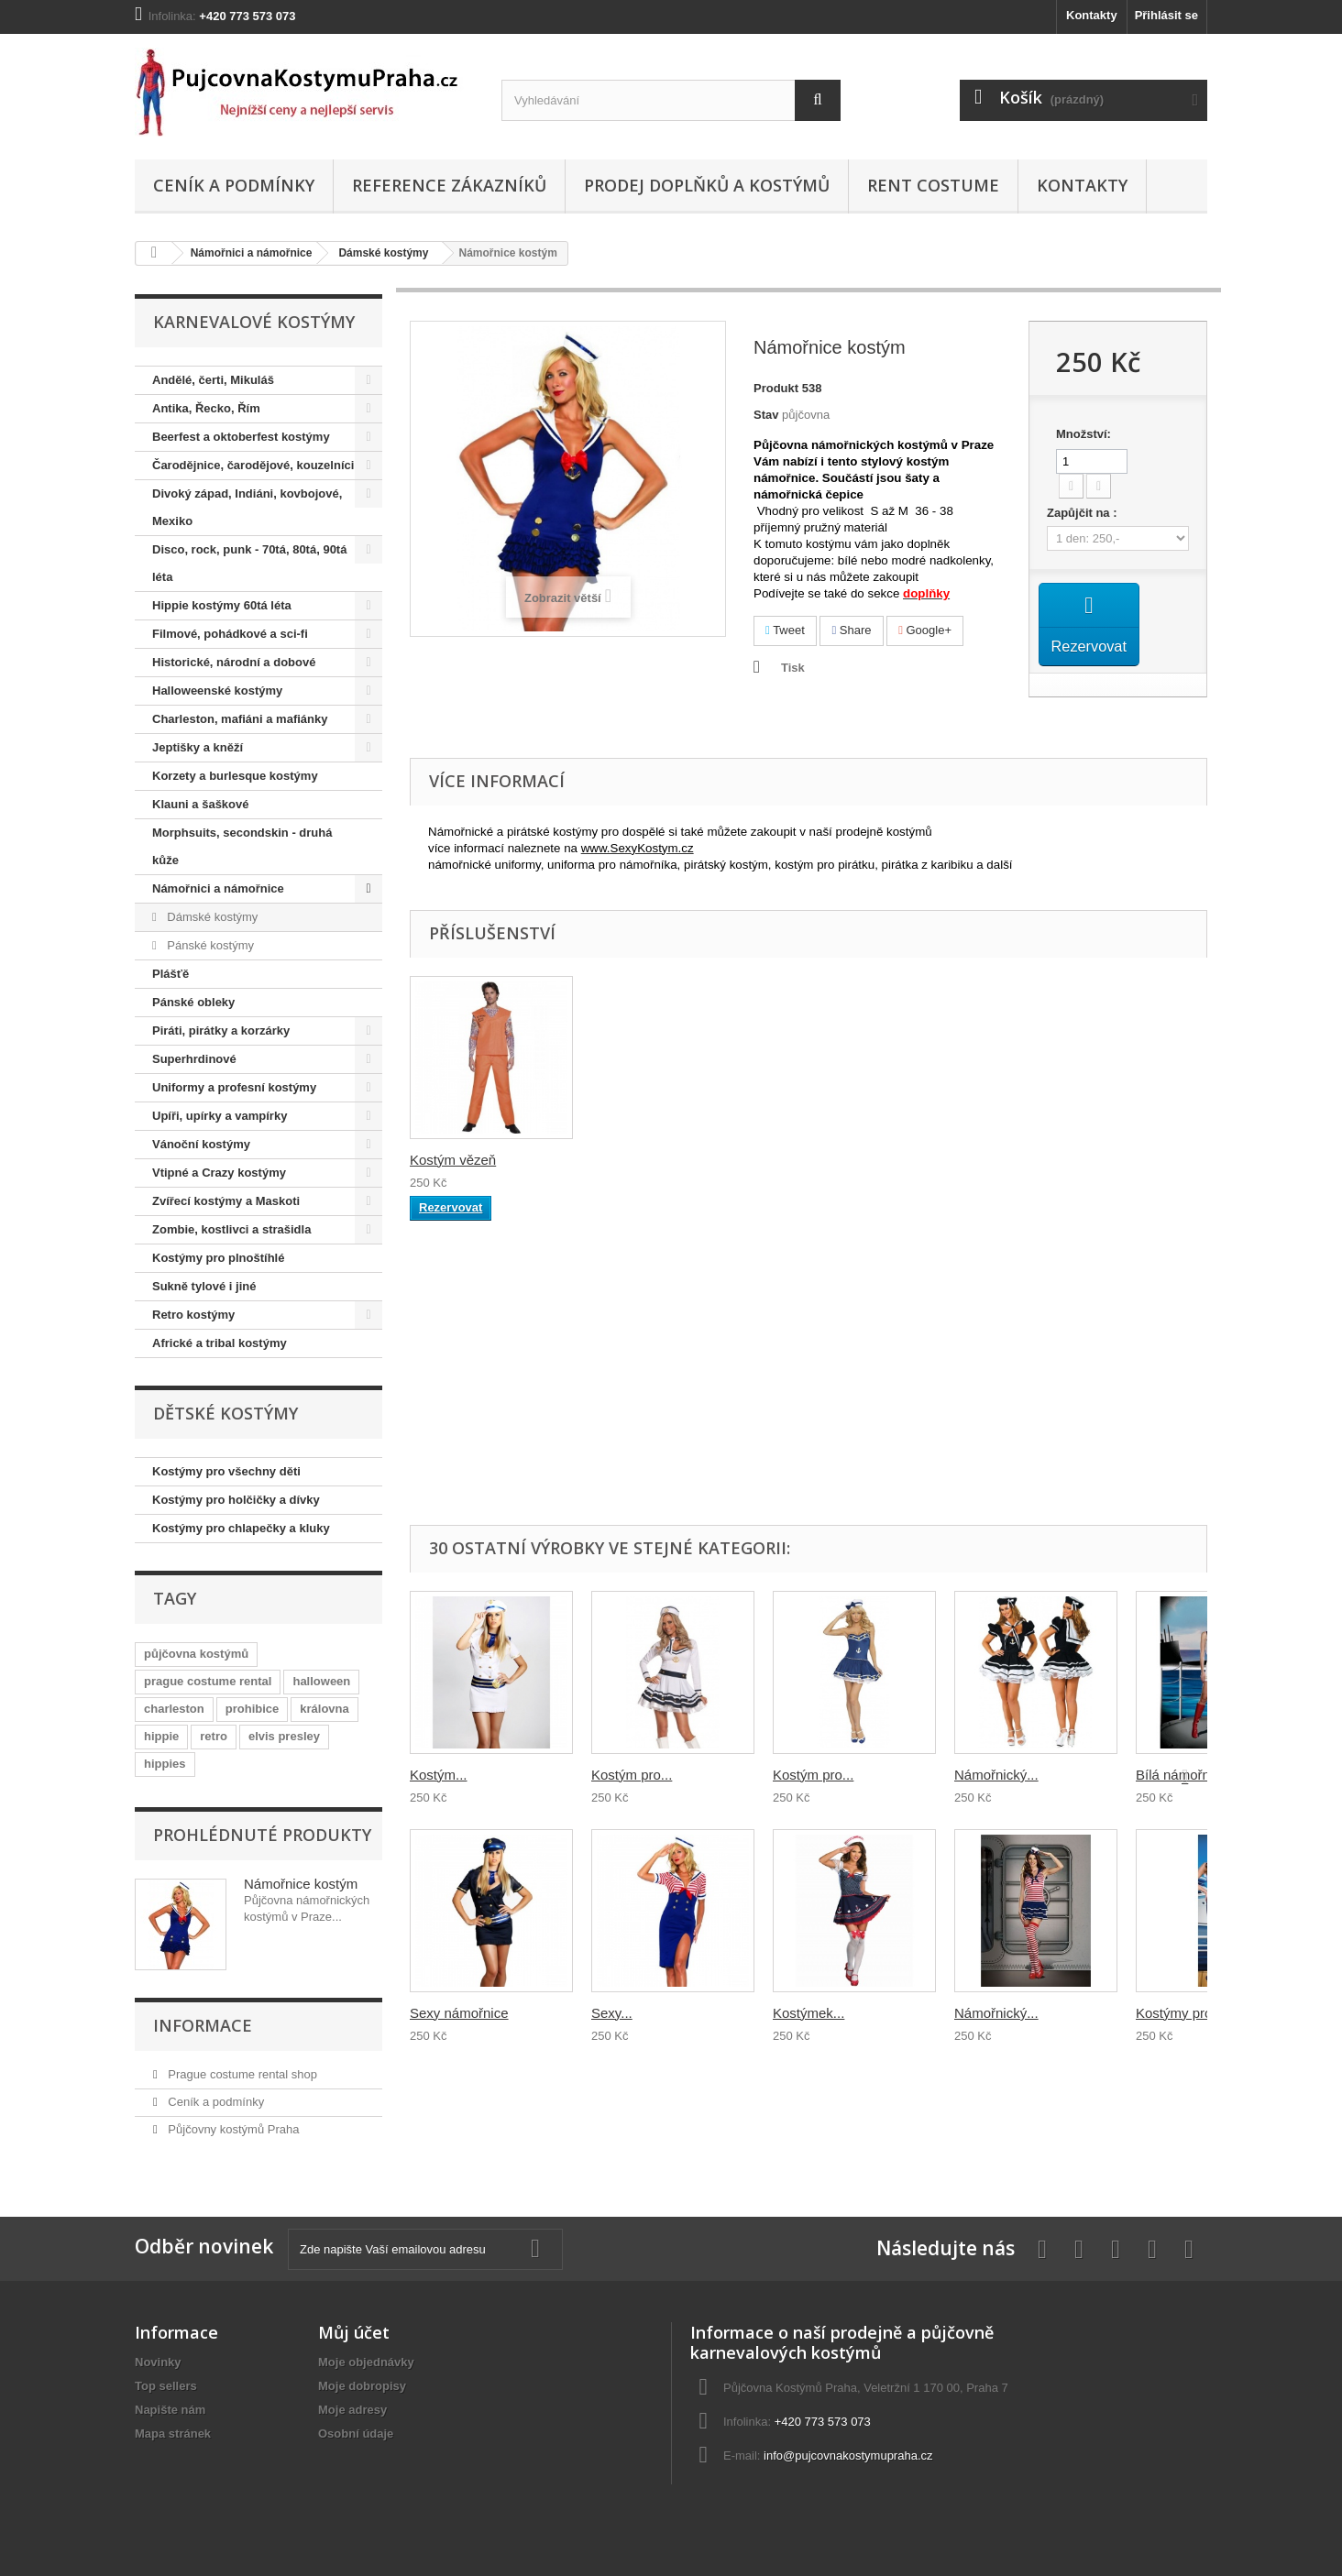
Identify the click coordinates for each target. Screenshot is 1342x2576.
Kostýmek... (808, 2013)
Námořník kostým (826, 1159)
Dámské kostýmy (383, 253)
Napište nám (170, 2410)
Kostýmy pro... (1180, 2013)
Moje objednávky (366, 2362)
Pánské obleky (193, 1002)
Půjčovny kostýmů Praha (232, 2129)
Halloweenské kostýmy (217, 690)
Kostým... (439, 1774)
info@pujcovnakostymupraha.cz (848, 2455)
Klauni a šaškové (200, 804)
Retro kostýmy (193, 1314)
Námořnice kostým (301, 1883)
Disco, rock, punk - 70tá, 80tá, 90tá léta (249, 563)
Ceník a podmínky (233, 185)
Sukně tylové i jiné (204, 1286)
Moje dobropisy (362, 2386)
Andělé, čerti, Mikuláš (213, 380)
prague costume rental (207, 1681)
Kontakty (1091, 15)
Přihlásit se (1166, 15)
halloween (321, 1681)
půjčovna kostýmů (196, 1654)
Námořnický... (996, 1774)
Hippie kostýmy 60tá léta (222, 605)
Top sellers (166, 2386)
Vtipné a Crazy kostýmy (219, 1172)
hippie (161, 1736)
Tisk (793, 667)
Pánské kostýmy (209, 945)
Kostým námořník (644, 1427)
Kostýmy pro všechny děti (226, 1471)
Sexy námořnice (459, 2013)
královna (324, 1709)
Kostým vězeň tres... (653, 1159)
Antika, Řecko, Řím (206, 408)
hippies (165, 1763)
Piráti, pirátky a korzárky (221, 1030)
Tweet (785, 630)
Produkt (776, 388)
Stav (766, 415)
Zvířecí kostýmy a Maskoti (226, 1201)
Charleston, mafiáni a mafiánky (239, 719)
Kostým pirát (448, 1427)
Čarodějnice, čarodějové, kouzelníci (253, 465)
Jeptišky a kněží (197, 747)
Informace (202, 2025)
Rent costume (933, 185)
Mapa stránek (173, 2433)
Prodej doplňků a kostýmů (707, 185)
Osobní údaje (355, 2433)
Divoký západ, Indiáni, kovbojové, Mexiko (247, 507)
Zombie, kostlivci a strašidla (231, 1229)
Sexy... (611, 2013)
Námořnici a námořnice (252, 253)
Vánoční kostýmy (201, 1144)
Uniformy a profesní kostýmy (234, 1087)
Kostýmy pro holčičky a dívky (236, 1500)
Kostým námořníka (467, 1159)
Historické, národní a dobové (233, 662)
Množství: (1083, 434)
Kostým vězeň (997, 1159)
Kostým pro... (631, 1774)
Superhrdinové (194, 1059)
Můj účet (354, 2332)
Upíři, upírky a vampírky (219, 1116)
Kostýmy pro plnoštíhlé (218, 1258)
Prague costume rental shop (241, 2074)
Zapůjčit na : (1083, 513)
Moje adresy (352, 2410)
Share (851, 630)
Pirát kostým (811, 1427)
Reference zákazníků (449, 185)
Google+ (925, 630)
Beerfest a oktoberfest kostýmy (241, 437)
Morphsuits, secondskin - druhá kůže (242, 846)
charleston (174, 1709)
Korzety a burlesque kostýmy (235, 776)
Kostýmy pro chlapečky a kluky (241, 1528)
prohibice (253, 1709)
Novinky (158, 2362)
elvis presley (284, 1736)
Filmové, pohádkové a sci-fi (230, 634)
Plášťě (170, 974)
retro (213, 1736)
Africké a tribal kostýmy (219, 1343)
